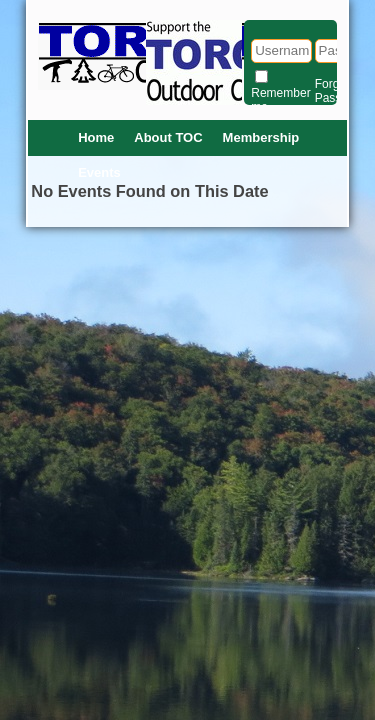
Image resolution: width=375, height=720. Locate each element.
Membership (261, 137)
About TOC (168, 137)
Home (96, 137)
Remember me (280, 100)
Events (99, 172)
